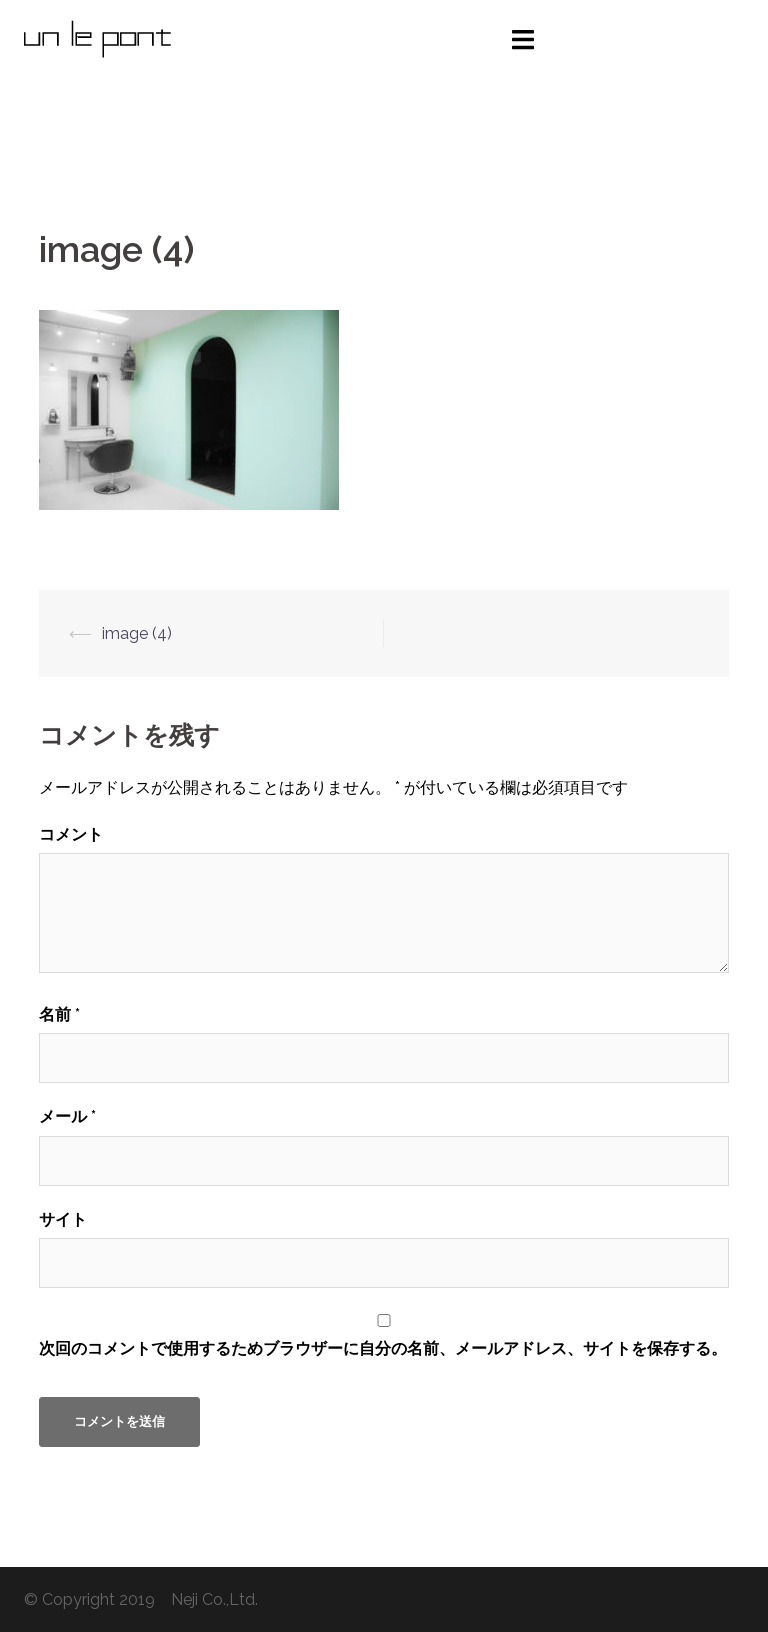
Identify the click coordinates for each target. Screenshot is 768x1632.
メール (67, 1116)
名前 (59, 1014)
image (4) (137, 633)
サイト (63, 1219)
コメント (71, 834)
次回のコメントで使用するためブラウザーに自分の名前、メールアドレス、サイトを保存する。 (383, 1348)
